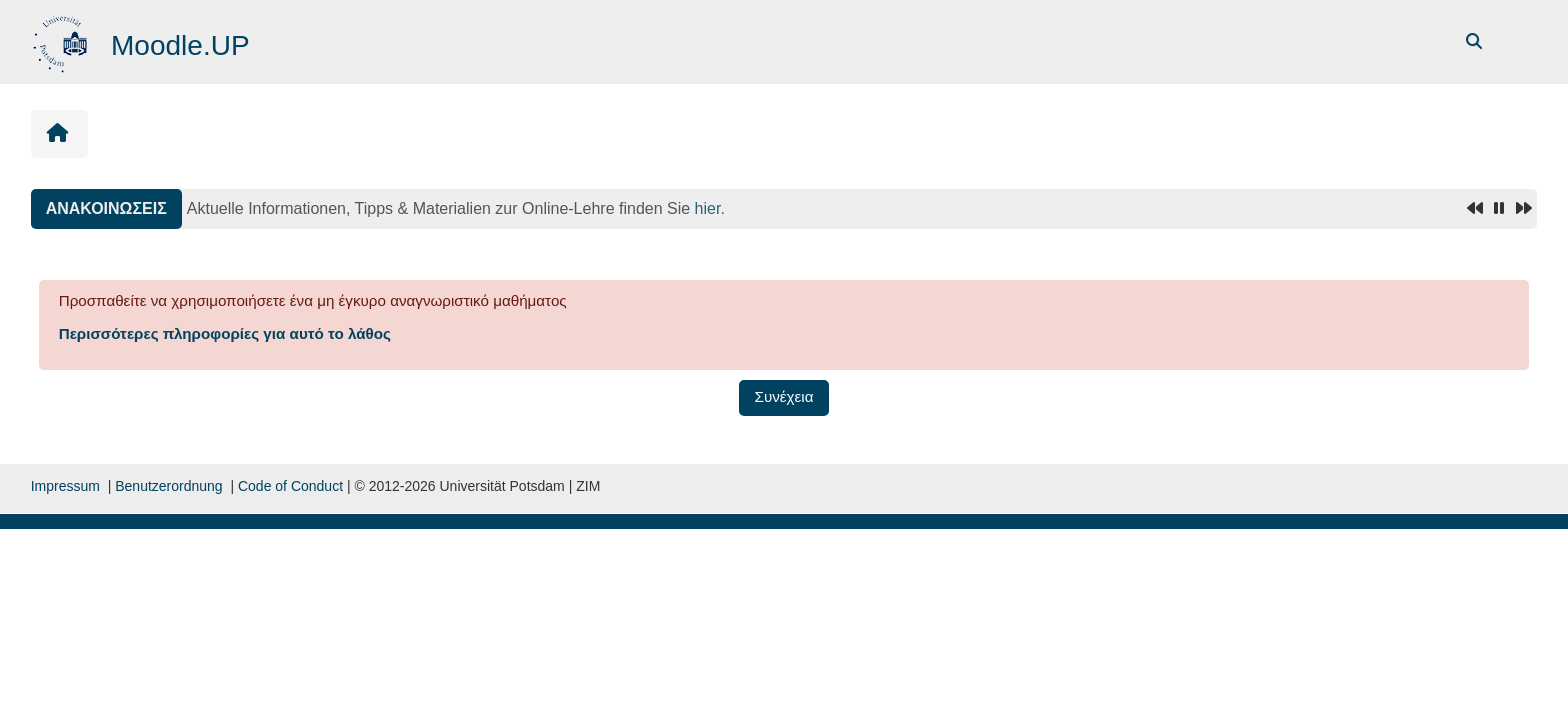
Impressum (65, 486)
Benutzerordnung (168, 486)
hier (708, 208)
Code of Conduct (290, 486)
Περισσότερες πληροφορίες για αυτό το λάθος (225, 333)
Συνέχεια (784, 396)
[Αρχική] (62, 40)
